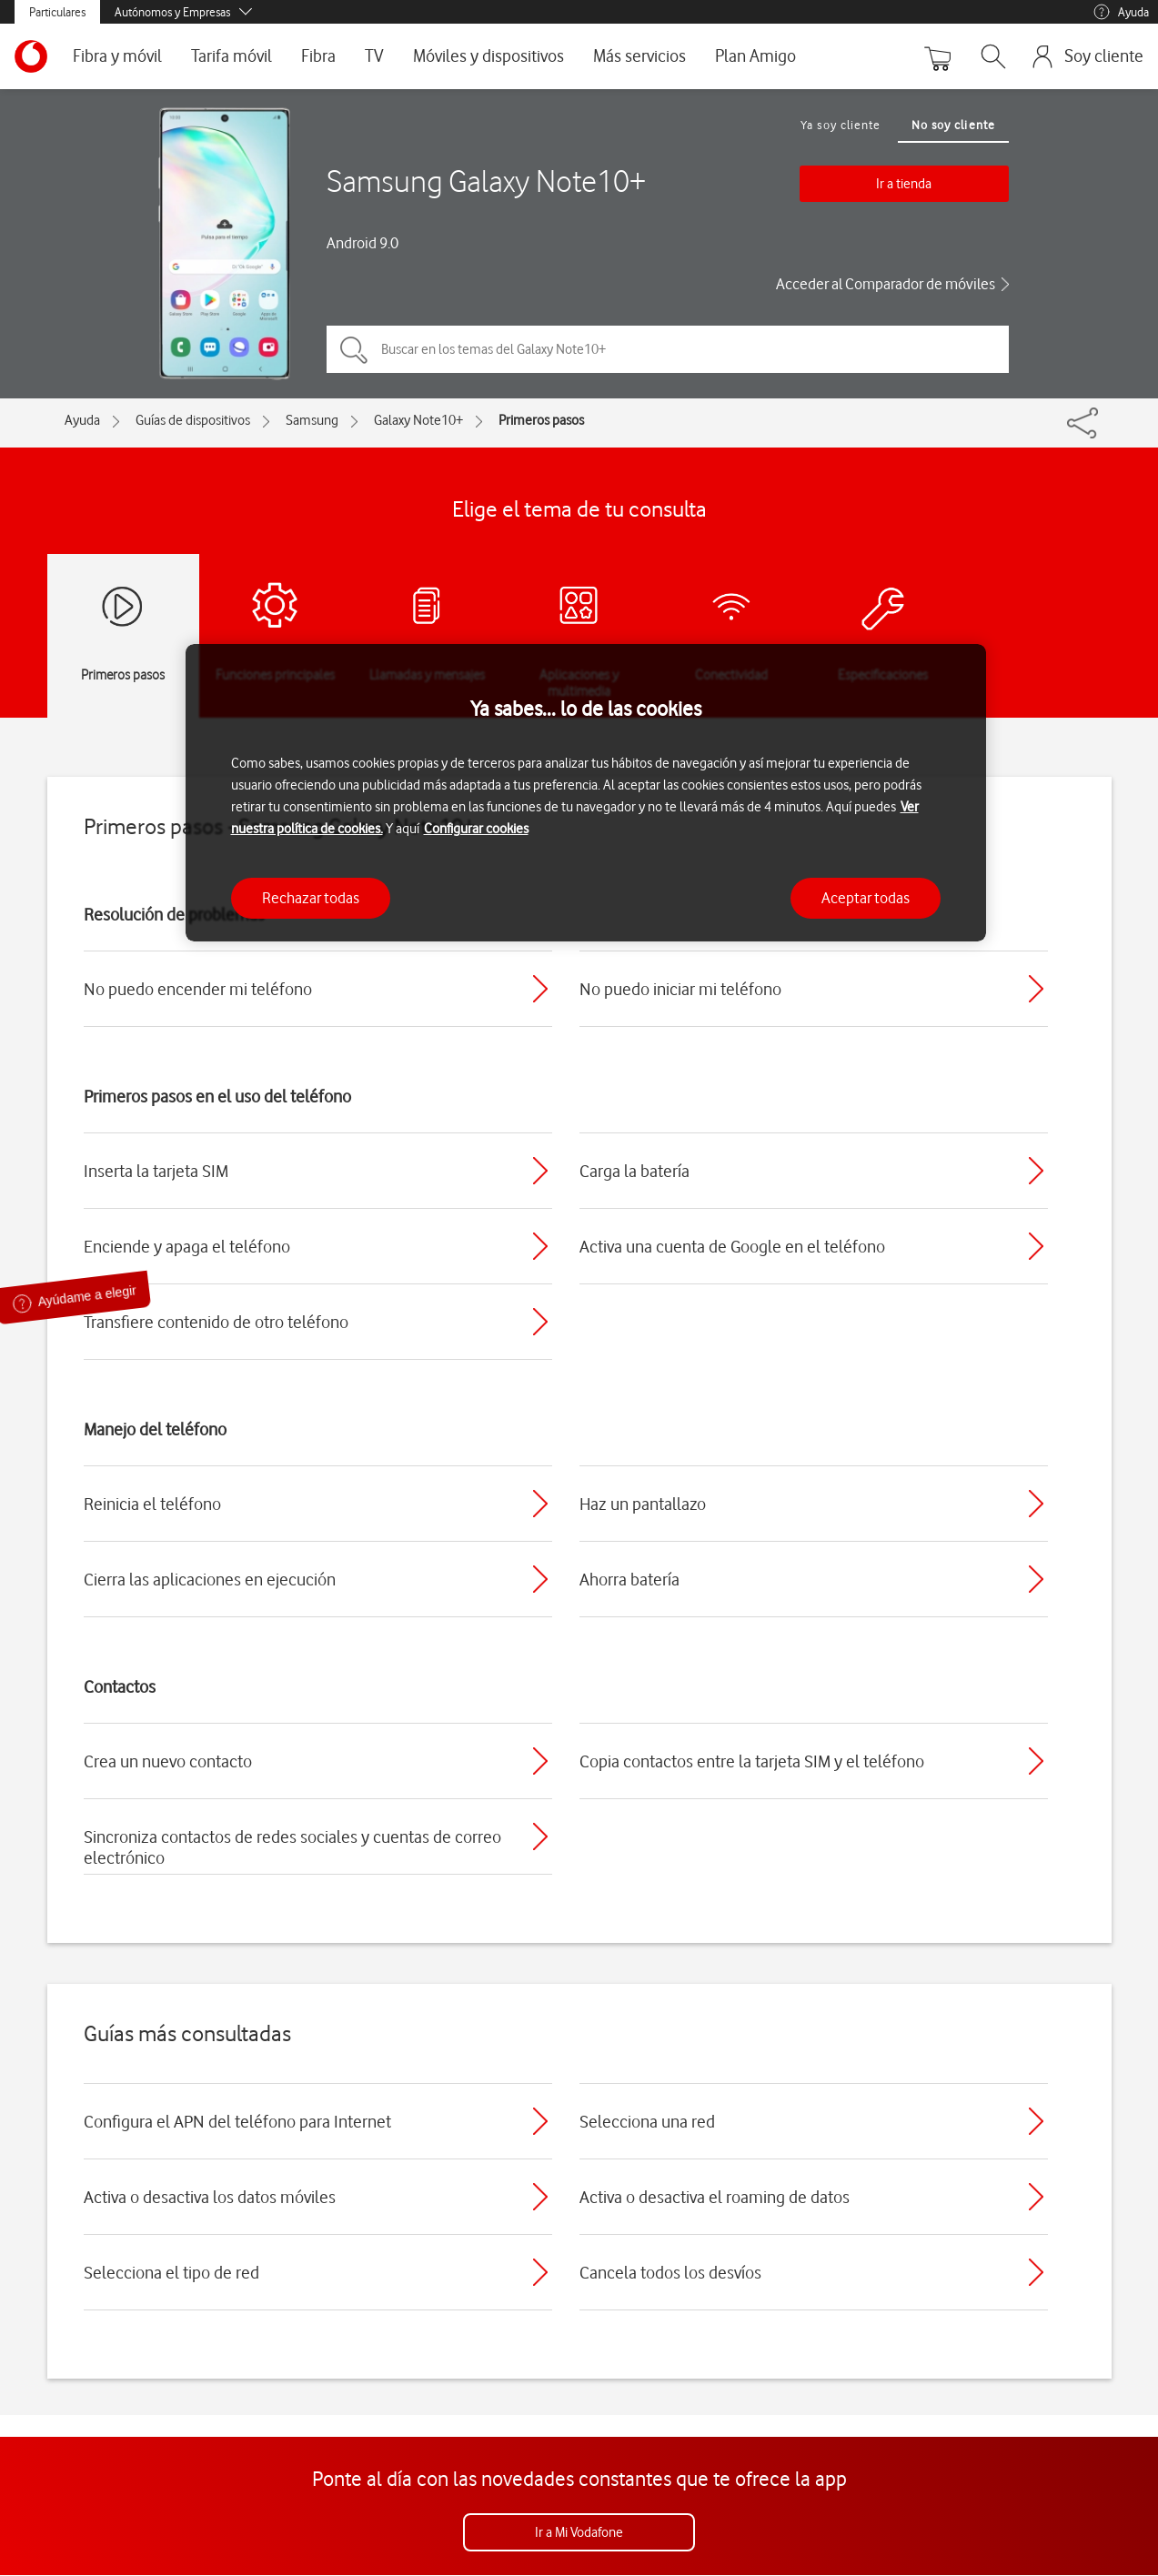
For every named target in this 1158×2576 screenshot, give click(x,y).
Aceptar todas (865, 898)
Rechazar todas (310, 898)
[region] (586, 792)
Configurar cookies (476, 828)
